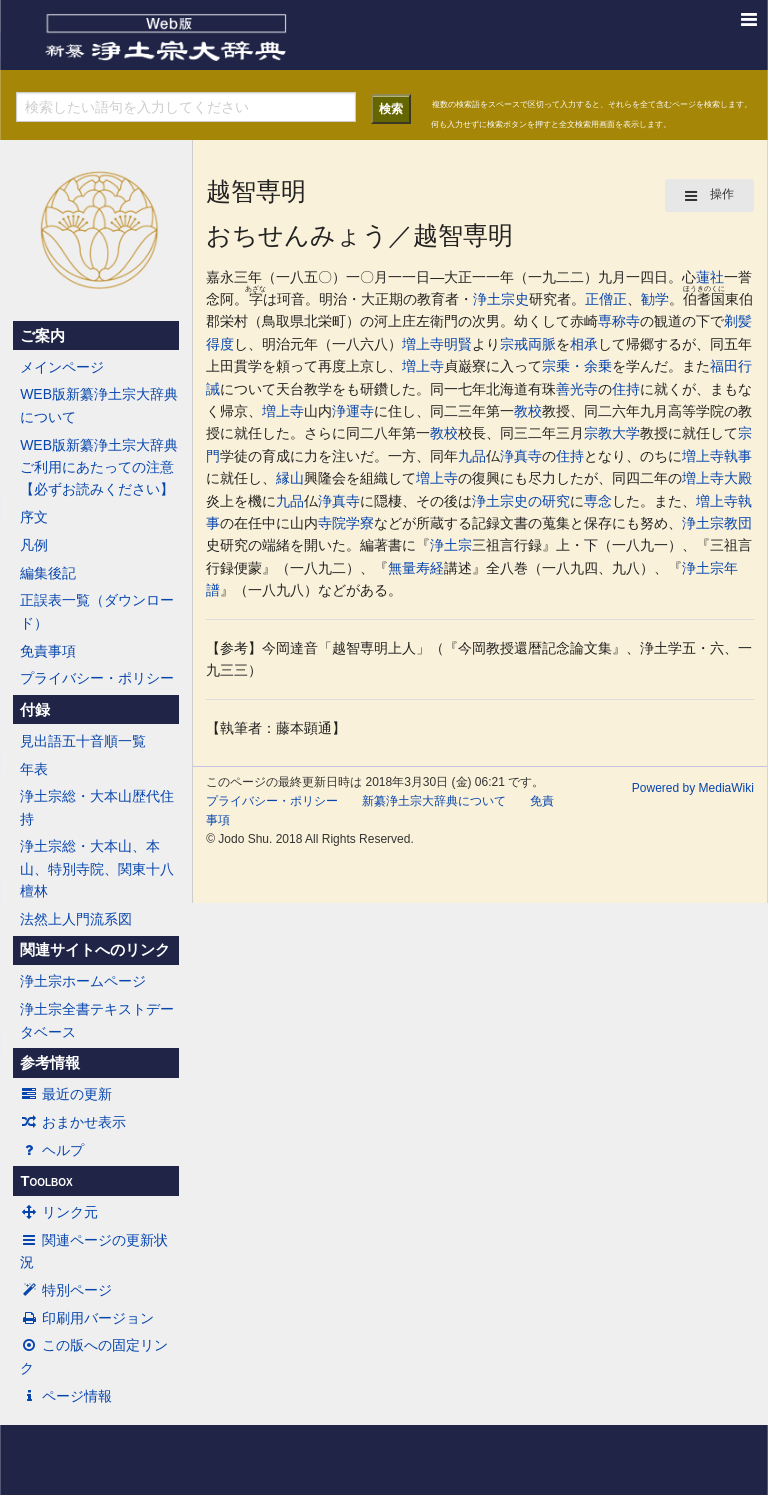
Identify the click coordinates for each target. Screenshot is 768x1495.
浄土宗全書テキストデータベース (97, 1020)
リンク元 (59, 1212)
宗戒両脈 (528, 344)
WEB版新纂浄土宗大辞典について (99, 405)
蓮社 (710, 277)
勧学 (655, 299)
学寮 (360, 523)
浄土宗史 (501, 299)
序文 (34, 517)
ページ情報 (66, 1396)
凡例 (34, 545)
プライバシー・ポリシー (97, 678)
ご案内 (42, 336)
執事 (738, 456)
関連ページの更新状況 (94, 1251)
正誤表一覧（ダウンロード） (97, 611)
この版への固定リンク (94, 1356)
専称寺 (619, 321)
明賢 (458, 344)
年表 (34, 769)
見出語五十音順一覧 (83, 741)
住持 (626, 389)
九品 (472, 456)
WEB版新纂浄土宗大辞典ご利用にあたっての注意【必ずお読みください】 (99, 467)
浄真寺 (521, 456)
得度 (220, 344)
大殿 (738, 478)
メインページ (62, 367)
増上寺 (423, 344)
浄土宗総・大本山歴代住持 (97, 807)
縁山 (290, 478)
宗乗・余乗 (577, 366)
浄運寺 (353, 411)
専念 (598, 501)
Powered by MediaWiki (693, 788)
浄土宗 (703, 523)
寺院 (332, 523)
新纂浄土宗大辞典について (434, 801)
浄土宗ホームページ (83, 981)
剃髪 (738, 321)
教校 (528, 411)
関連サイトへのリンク (95, 950)
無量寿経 (416, 568)
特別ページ (66, 1290)
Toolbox (46, 1181)
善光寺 (577, 389)
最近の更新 (66, 1094)
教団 (738, 523)
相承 (584, 344)
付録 (35, 710)
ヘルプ (52, 1150)
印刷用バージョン (87, 1318)
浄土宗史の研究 (521, 501)
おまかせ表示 (73, 1122)
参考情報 (50, 1063)
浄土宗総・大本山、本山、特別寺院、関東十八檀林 (97, 868)
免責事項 (48, 651)
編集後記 (48, 573)
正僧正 (606, 299)
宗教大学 (612, 433)
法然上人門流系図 (76, 919)
